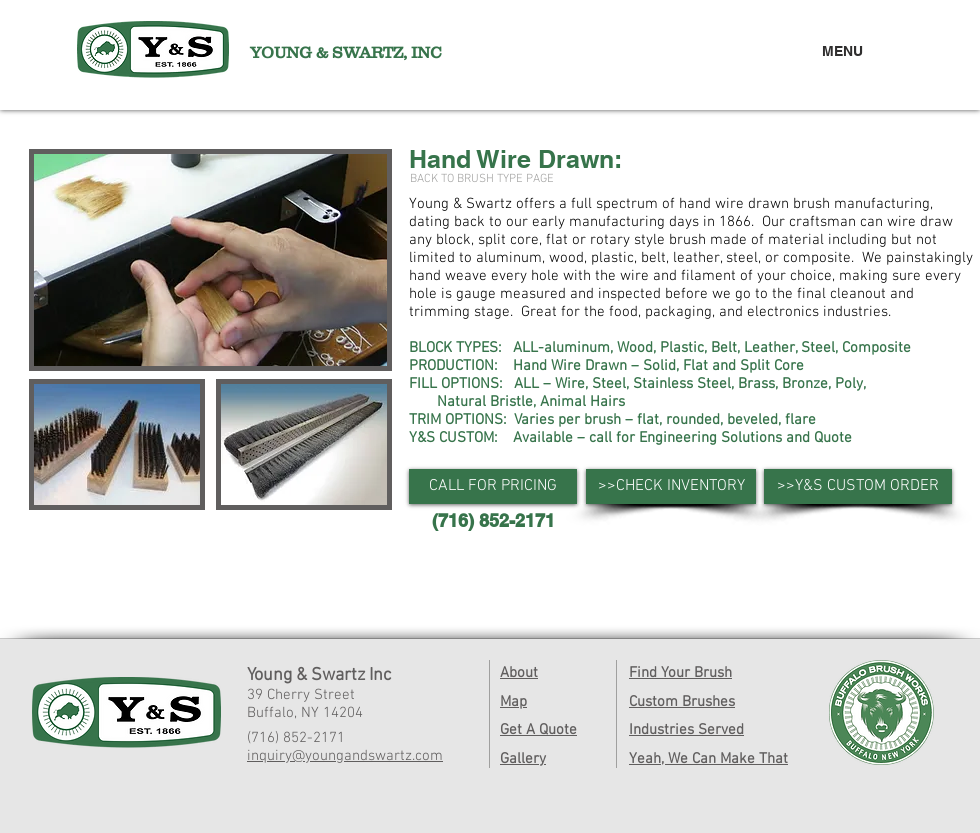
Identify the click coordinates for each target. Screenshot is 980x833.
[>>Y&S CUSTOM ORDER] (858, 486)
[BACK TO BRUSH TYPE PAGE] (482, 179)
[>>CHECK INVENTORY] (671, 486)
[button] (493, 486)
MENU (842, 51)
